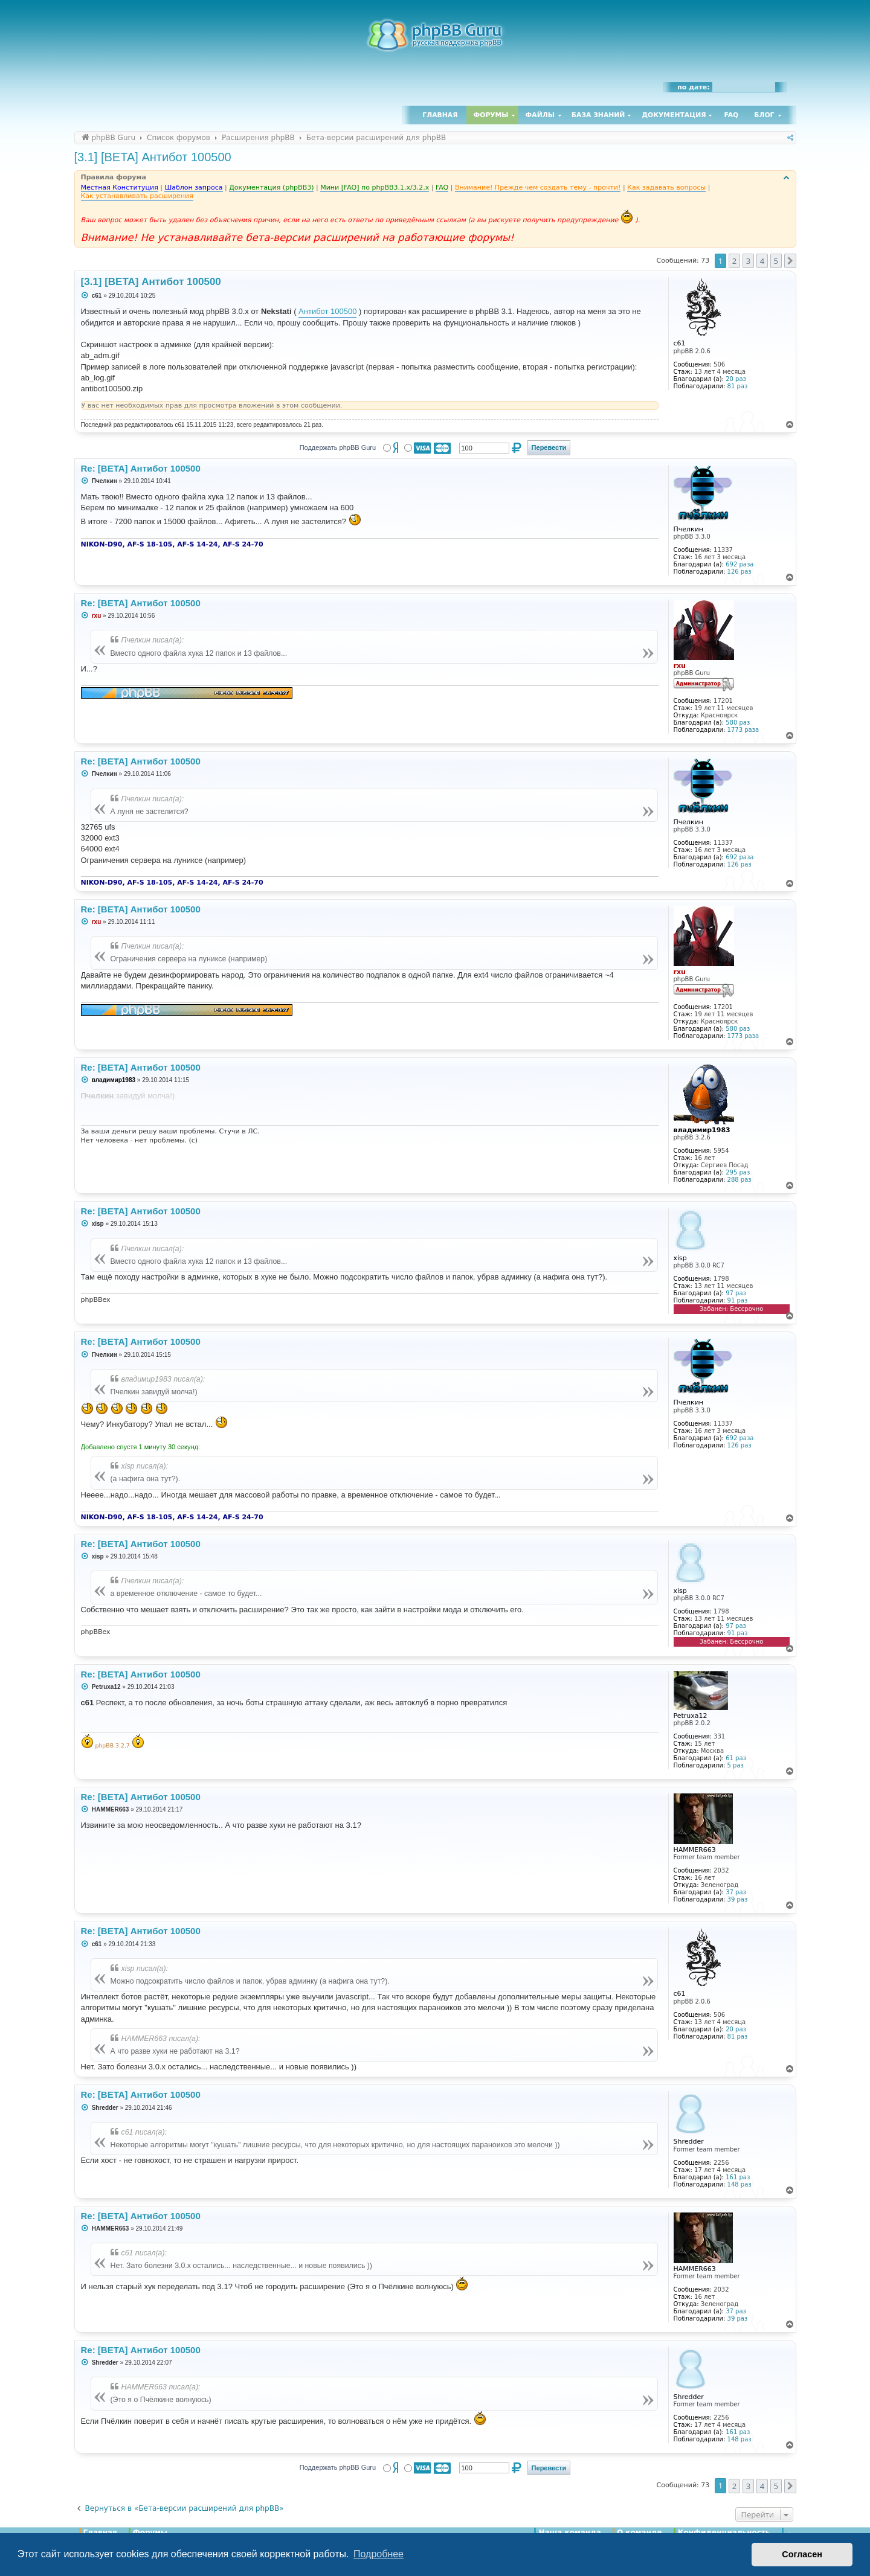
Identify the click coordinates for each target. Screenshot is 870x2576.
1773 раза (743, 729)
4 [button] (762, 260)
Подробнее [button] (378, 2554)
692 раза (739, 564)
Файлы (540, 115)
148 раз (739, 2184)
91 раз (737, 1300)
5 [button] (776, 260)
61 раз (736, 1758)
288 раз (739, 1179)
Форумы (491, 115)
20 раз (736, 379)
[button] (790, 261)
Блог (764, 115)
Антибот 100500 (327, 311)
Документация (674, 115)
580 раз (738, 722)
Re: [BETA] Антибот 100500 (141, 468)
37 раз (736, 1892)
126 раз (739, 571)
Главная (439, 115)
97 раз (736, 1293)
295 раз (738, 1172)
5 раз (735, 1765)
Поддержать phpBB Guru (338, 447)
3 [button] (748, 260)
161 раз (738, 2177)
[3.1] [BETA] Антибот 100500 (152, 157)
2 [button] (734, 260)
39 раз (737, 1899)
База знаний (598, 115)
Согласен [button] (802, 2554)
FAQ (731, 115)
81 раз (737, 386)
